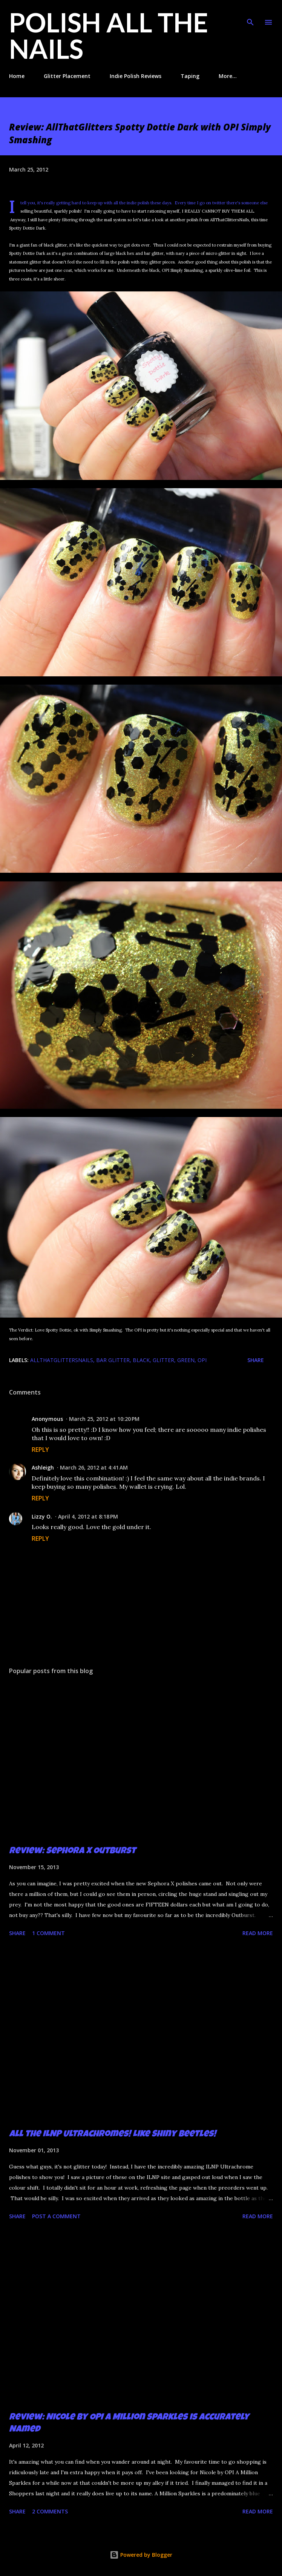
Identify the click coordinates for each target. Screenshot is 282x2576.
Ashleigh (43, 1467)
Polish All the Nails (108, 35)
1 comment (48, 1933)
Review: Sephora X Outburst (72, 1851)
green (186, 1360)
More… (228, 76)
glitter (163, 1360)
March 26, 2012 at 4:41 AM (94, 1467)
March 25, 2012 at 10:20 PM (104, 1418)
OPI (202, 1360)
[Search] (250, 13)
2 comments (50, 2511)
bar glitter (113, 1360)
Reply (40, 1449)
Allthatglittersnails (61, 1360)
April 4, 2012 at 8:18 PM (88, 1516)
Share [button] (255, 1360)
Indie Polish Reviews (135, 76)
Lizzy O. (42, 1516)
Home (17, 76)
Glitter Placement (67, 76)
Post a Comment (56, 2216)
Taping (190, 76)
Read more (257, 1933)
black (141, 1360)
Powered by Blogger (141, 2554)
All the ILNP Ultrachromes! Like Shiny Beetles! (112, 2134)
